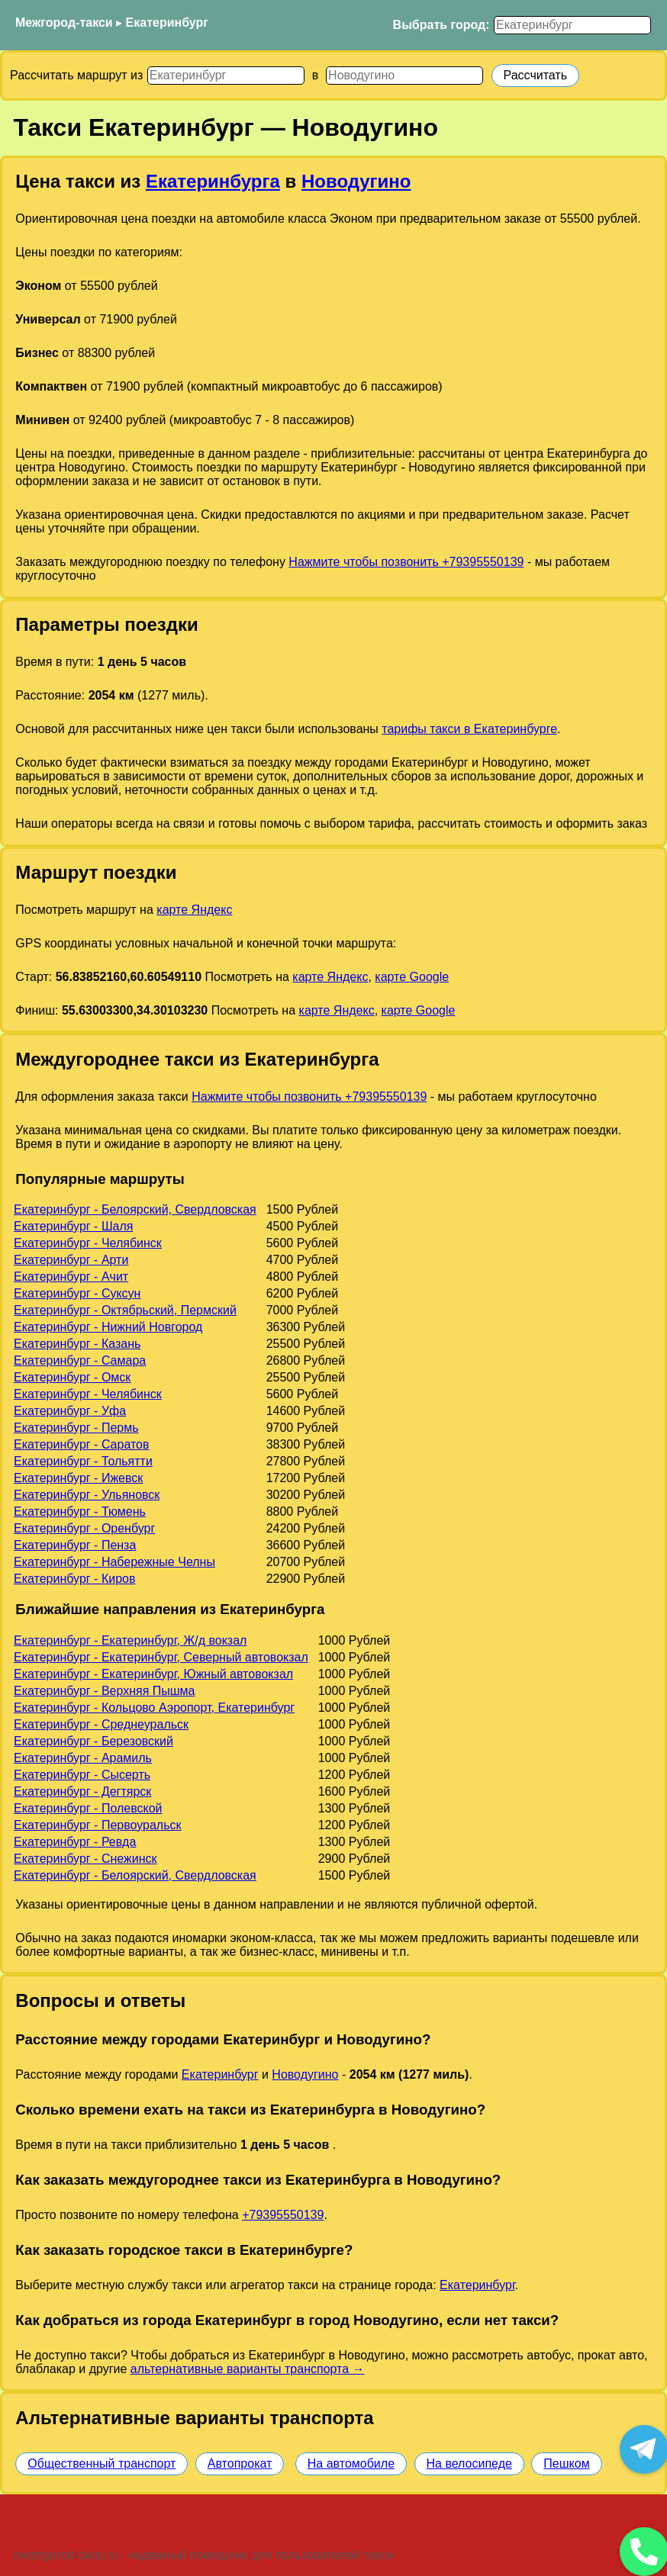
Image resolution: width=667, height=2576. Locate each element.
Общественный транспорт (101, 2463)
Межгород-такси (64, 22)
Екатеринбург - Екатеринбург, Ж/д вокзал (130, 1640)
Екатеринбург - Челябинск (88, 1243)
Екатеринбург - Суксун (77, 1293)
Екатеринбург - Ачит (71, 1276)
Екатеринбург (167, 22)
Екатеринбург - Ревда (75, 1841)
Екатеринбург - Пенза (75, 1545)
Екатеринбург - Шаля (73, 1226)
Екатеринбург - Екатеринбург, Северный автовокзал (161, 1657)
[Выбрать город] (572, 25)
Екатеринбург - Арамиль (83, 1757)
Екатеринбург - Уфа (70, 1410)
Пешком (566, 2463)
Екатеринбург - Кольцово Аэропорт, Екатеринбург (154, 1707)
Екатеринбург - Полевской (88, 1808)
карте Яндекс (194, 909)
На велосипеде (469, 2463)
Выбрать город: (441, 24)
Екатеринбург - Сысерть (82, 1774)
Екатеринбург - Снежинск (85, 1858)
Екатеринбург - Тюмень (80, 1511)
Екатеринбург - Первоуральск (98, 1825)
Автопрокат (240, 2463)
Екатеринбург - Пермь (76, 1427)
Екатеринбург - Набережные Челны (114, 1561)
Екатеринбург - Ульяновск (87, 1494)
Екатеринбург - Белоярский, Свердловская (135, 1209)
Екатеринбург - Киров (74, 1578)
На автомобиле (351, 2463)
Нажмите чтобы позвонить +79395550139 (406, 561)
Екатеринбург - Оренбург (84, 1528)
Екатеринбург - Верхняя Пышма (104, 1690)
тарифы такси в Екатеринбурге (469, 728)
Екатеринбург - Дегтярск (82, 1791)
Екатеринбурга (213, 181)
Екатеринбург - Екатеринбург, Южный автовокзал (153, 1673)
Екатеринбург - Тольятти (83, 1461)
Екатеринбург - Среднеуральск (101, 1724)
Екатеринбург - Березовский (93, 1741)
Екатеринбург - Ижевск (78, 1477)
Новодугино (356, 181)
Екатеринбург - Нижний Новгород (108, 1326)
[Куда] (404, 75)
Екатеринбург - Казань (77, 1343)
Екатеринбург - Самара (80, 1360)
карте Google (412, 976)
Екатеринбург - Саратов (82, 1444)
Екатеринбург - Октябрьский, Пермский (125, 1310)
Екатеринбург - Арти (71, 1259)
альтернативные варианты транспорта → (247, 2368)
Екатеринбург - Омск (72, 1377)
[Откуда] (225, 75)
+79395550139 (283, 2214)
